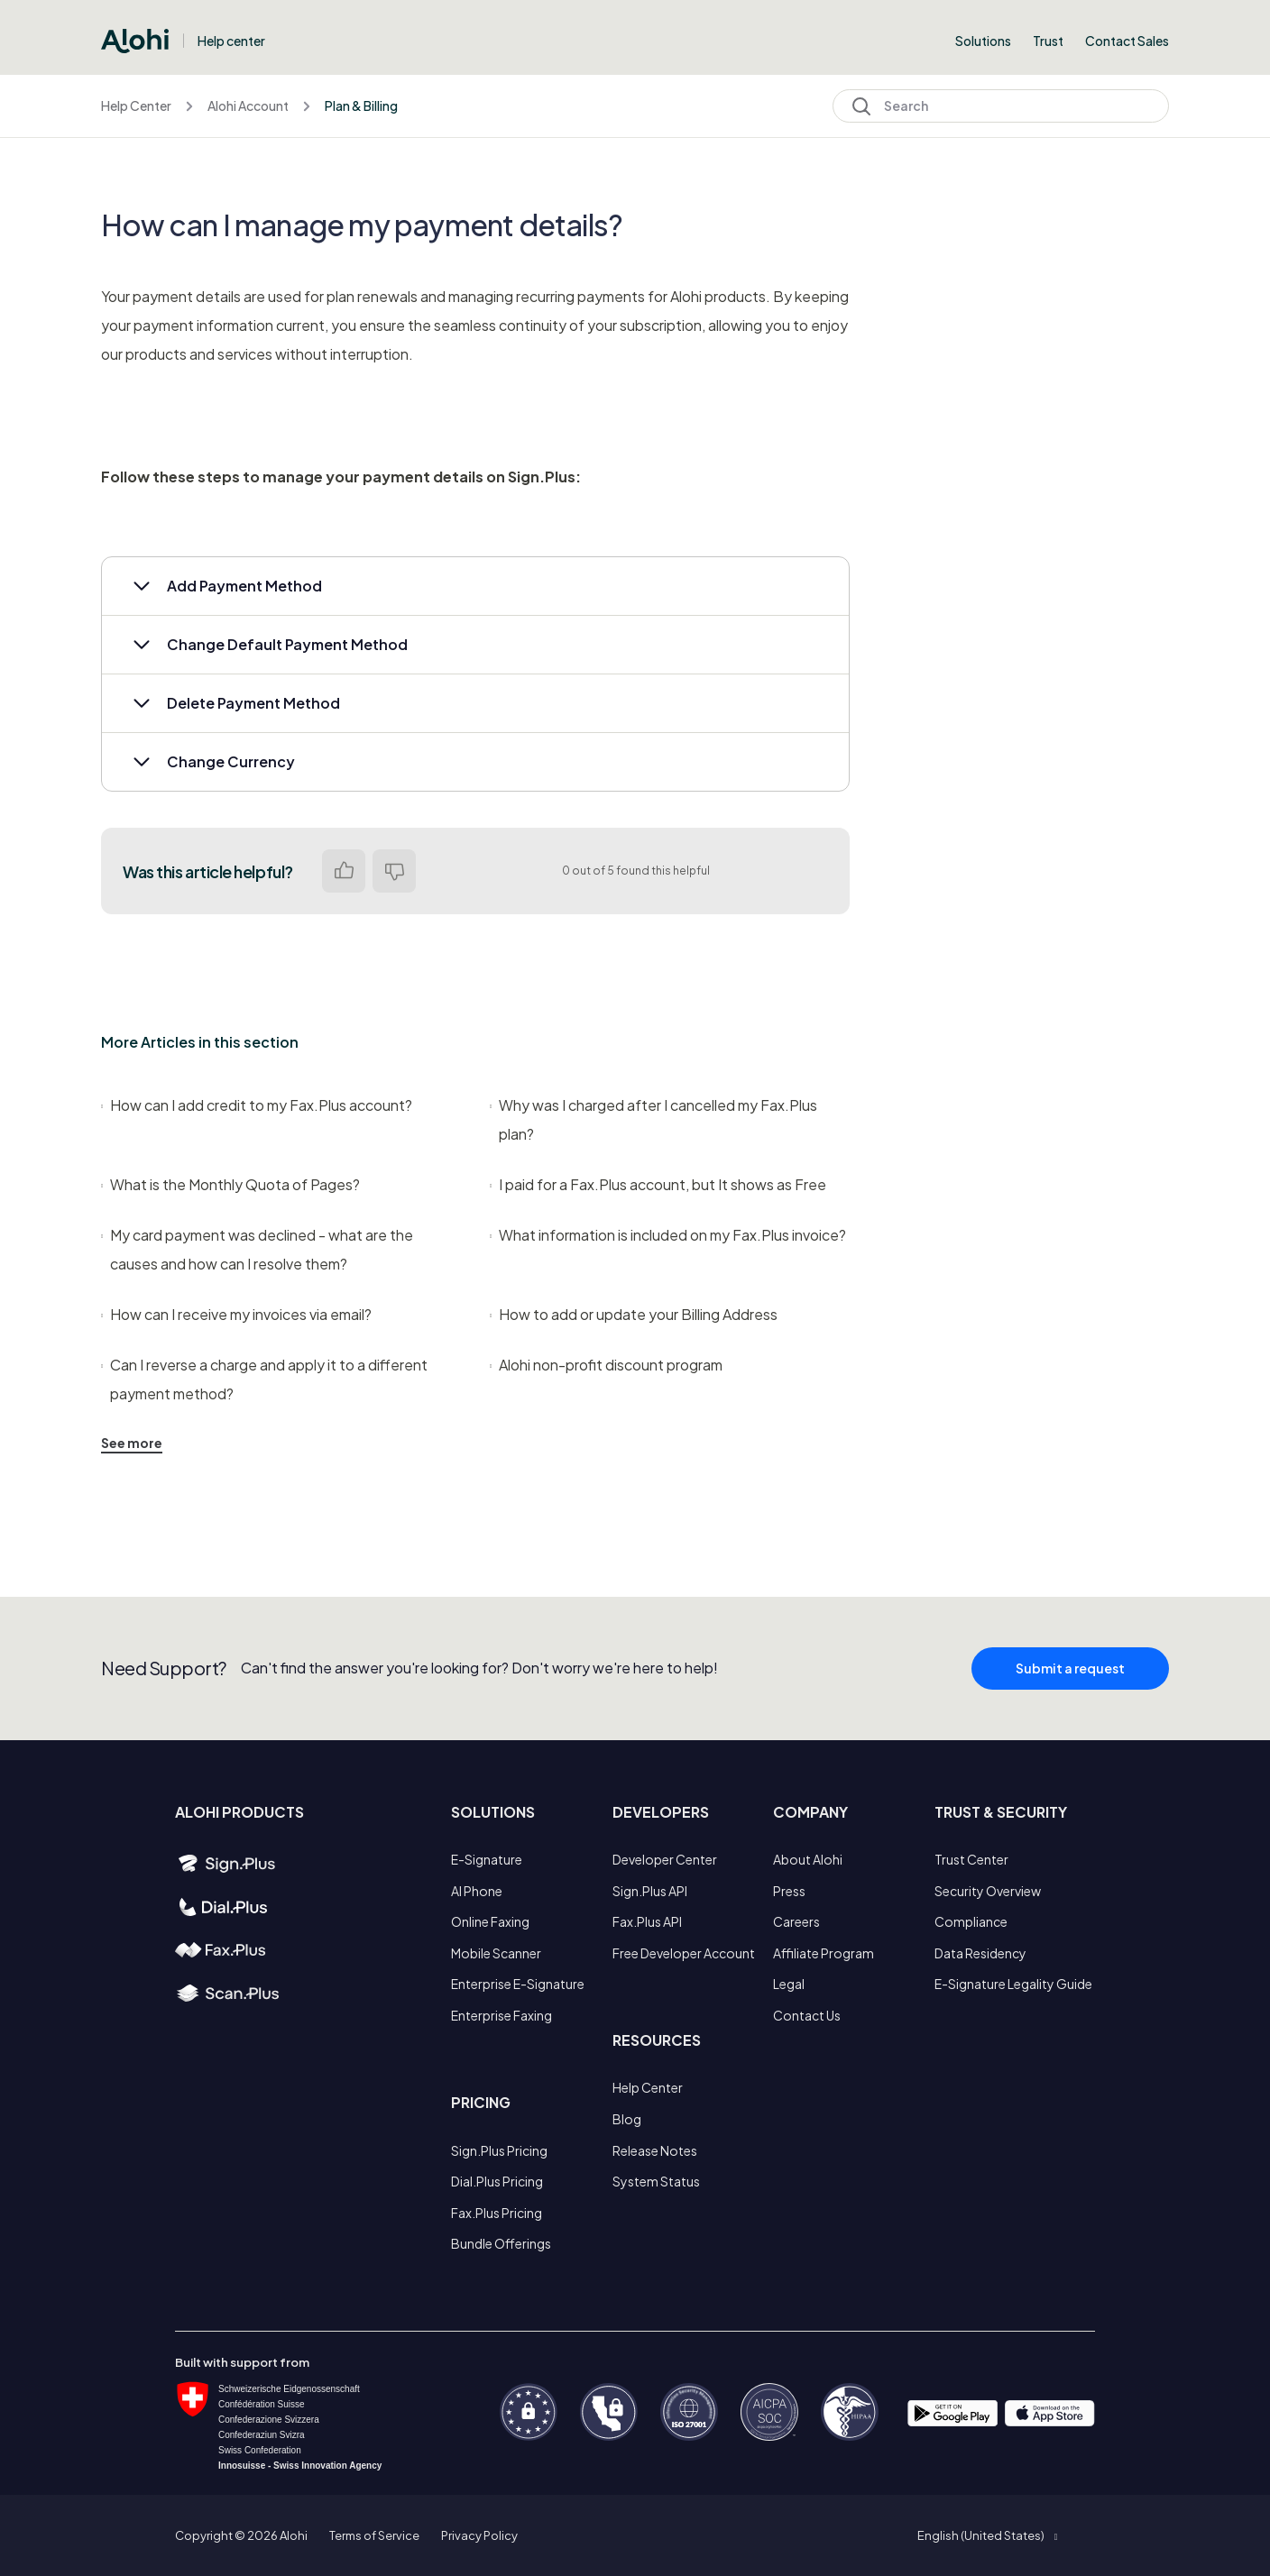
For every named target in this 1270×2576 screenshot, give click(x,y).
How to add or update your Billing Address (634, 1314)
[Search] (1001, 106)
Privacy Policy (479, 2535)
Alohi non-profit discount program (606, 1364)
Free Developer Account (683, 1953)
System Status (656, 2181)
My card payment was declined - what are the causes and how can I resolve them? (257, 1249)
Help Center (136, 105)
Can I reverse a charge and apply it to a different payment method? (264, 1379)
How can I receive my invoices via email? (236, 1314)
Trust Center (971, 1859)
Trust (1048, 40)
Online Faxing (490, 1921)
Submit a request (1070, 1681)
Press (789, 1891)
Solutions (983, 40)
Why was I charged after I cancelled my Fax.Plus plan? (653, 1119)
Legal (789, 1984)
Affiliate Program (823, 1953)
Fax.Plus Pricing (496, 2213)
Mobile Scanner (496, 1953)
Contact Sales (1127, 40)
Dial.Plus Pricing (497, 2181)
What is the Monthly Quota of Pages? (230, 1184)
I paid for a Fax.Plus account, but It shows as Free (658, 1184)
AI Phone (476, 1891)
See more (131, 1443)
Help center (231, 40)
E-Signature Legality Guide (1013, 1984)
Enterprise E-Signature (517, 1984)
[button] (475, 586)
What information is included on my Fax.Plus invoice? (668, 1234)
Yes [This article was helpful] (343, 871)
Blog (626, 2119)
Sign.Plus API (649, 1891)
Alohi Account (248, 105)
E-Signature (486, 1859)
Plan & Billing (361, 105)
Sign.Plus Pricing (499, 2150)
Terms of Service (374, 2535)
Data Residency (980, 1953)
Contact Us (807, 2015)
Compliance (971, 1921)
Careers (796, 1921)
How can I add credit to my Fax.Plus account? (256, 1104)
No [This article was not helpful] (394, 871)
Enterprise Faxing (501, 2015)
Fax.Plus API (647, 1921)
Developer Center (664, 1859)
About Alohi (807, 1859)
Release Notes (654, 2150)
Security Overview (987, 1891)
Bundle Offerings (501, 2243)
